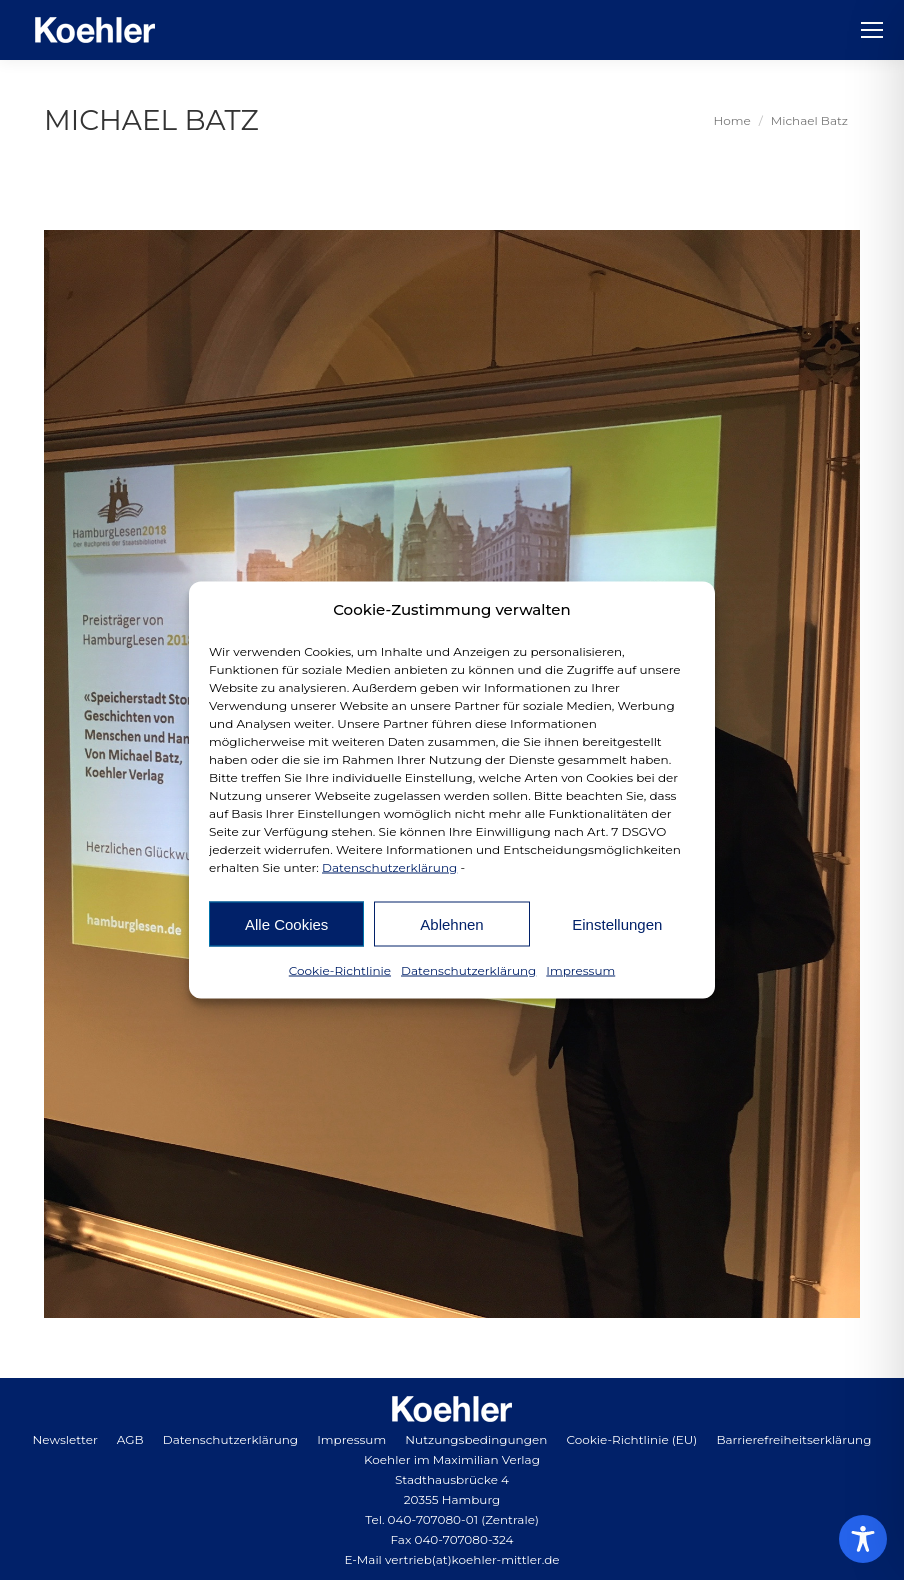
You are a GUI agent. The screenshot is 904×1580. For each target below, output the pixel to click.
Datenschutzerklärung (389, 867)
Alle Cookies (286, 923)
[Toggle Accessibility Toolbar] (863, 1539)
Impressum (580, 970)
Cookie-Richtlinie (340, 970)
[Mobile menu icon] (872, 30)
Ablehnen (451, 923)
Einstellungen (617, 923)
